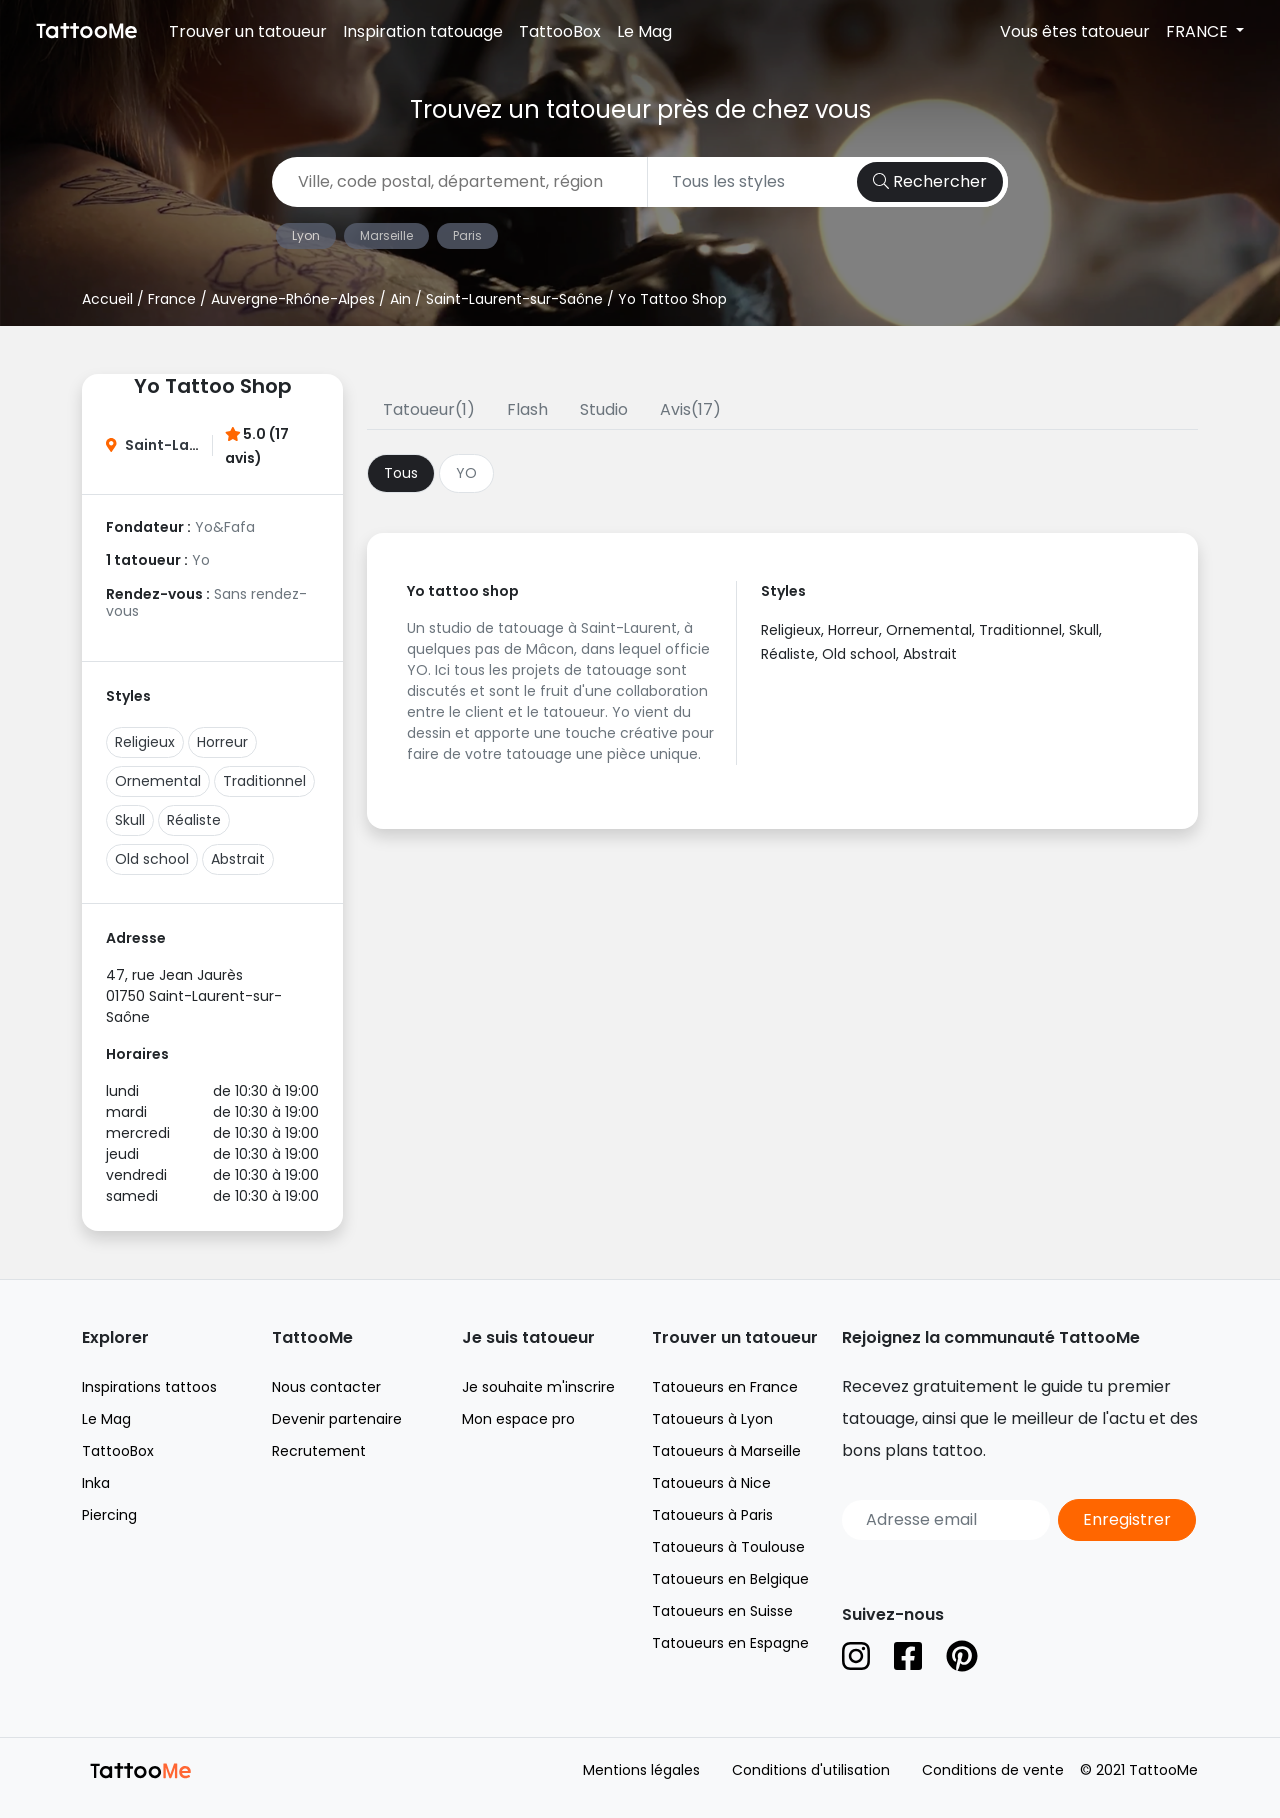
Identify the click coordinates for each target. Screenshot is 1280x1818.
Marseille (386, 235)
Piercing (109, 1515)
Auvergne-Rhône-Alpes (293, 299)
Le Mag (644, 31)
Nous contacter (326, 1387)
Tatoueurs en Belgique (730, 1579)
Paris (467, 235)
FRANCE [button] (1199, 31)
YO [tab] (466, 473)
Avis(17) (690, 409)
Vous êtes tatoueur (1075, 31)
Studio (604, 409)
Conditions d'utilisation (811, 1770)
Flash (527, 409)
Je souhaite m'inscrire (538, 1387)
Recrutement (319, 1451)
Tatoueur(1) (429, 409)
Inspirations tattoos (149, 1387)
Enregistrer (1127, 1519)
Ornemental (158, 781)
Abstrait (238, 859)
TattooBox (560, 31)
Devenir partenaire (337, 1419)
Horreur (222, 742)
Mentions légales (641, 1770)
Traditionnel (264, 781)
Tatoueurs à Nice (711, 1483)
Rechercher (930, 181)
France (172, 299)
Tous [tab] (401, 473)
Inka (96, 1483)
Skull (130, 820)
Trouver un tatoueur (248, 31)
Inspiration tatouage (423, 31)
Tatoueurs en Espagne (730, 1643)
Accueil (107, 299)
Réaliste (194, 820)
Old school (152, 859)
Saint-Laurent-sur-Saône (514, 299)
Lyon (306, 235)
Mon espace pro (518, 1419)
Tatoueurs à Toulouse (728, 1547)
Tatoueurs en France (725, 1387)
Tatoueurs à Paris (712, 1515)
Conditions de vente (993, 1770)
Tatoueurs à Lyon (712, 1419)
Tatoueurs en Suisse (722, 1611)
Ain (400, 299)
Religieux (145, 742)
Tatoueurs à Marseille (726, 1451)
